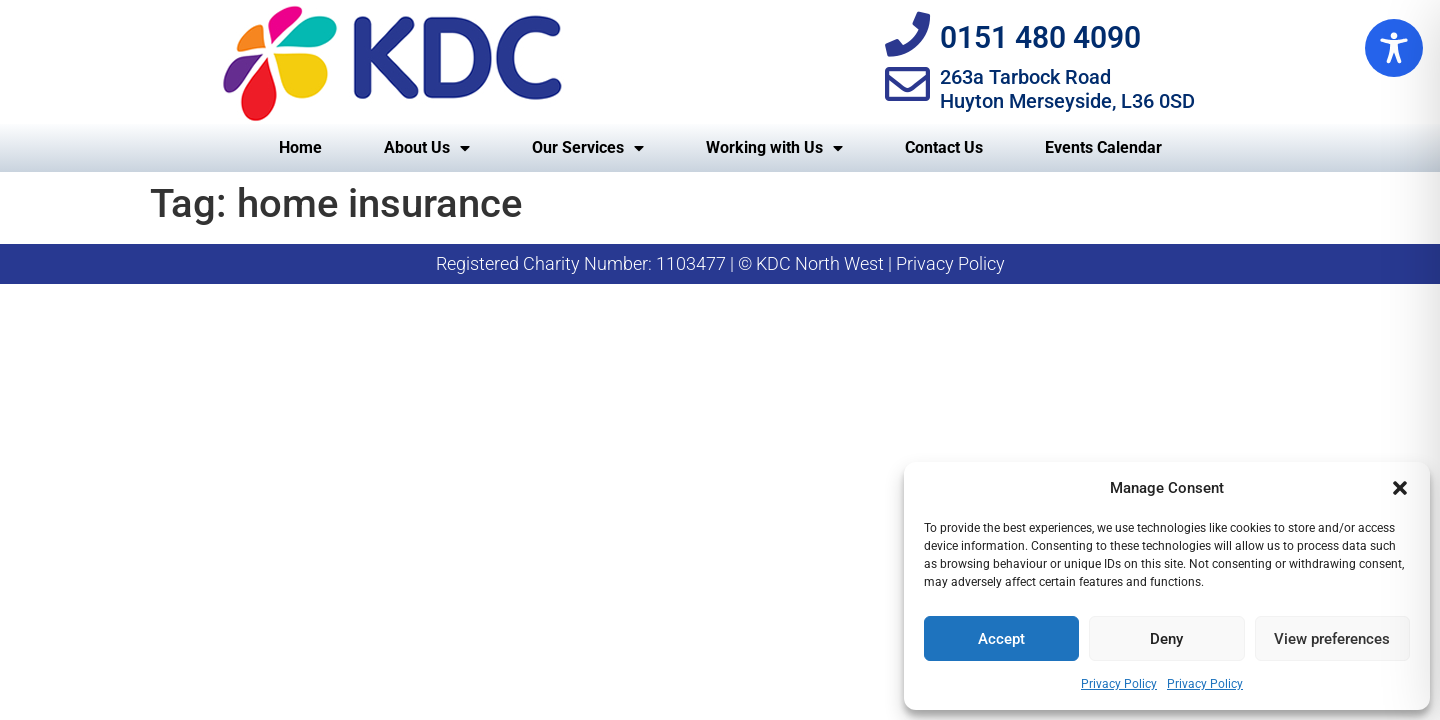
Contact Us (944, 147)
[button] (1400, 488)
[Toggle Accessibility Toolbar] (1394, 48)
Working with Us (774, 148)
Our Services (588, 148)
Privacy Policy (1119, 684)
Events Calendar (1103, 147)
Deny (1166, 639)
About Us (427, 148)
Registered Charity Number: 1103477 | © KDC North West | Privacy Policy (720, 263)
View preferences (1332, 639)
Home (300, 147)
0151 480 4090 (1040, 37)
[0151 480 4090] (907, 34)
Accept (1001, 639)
